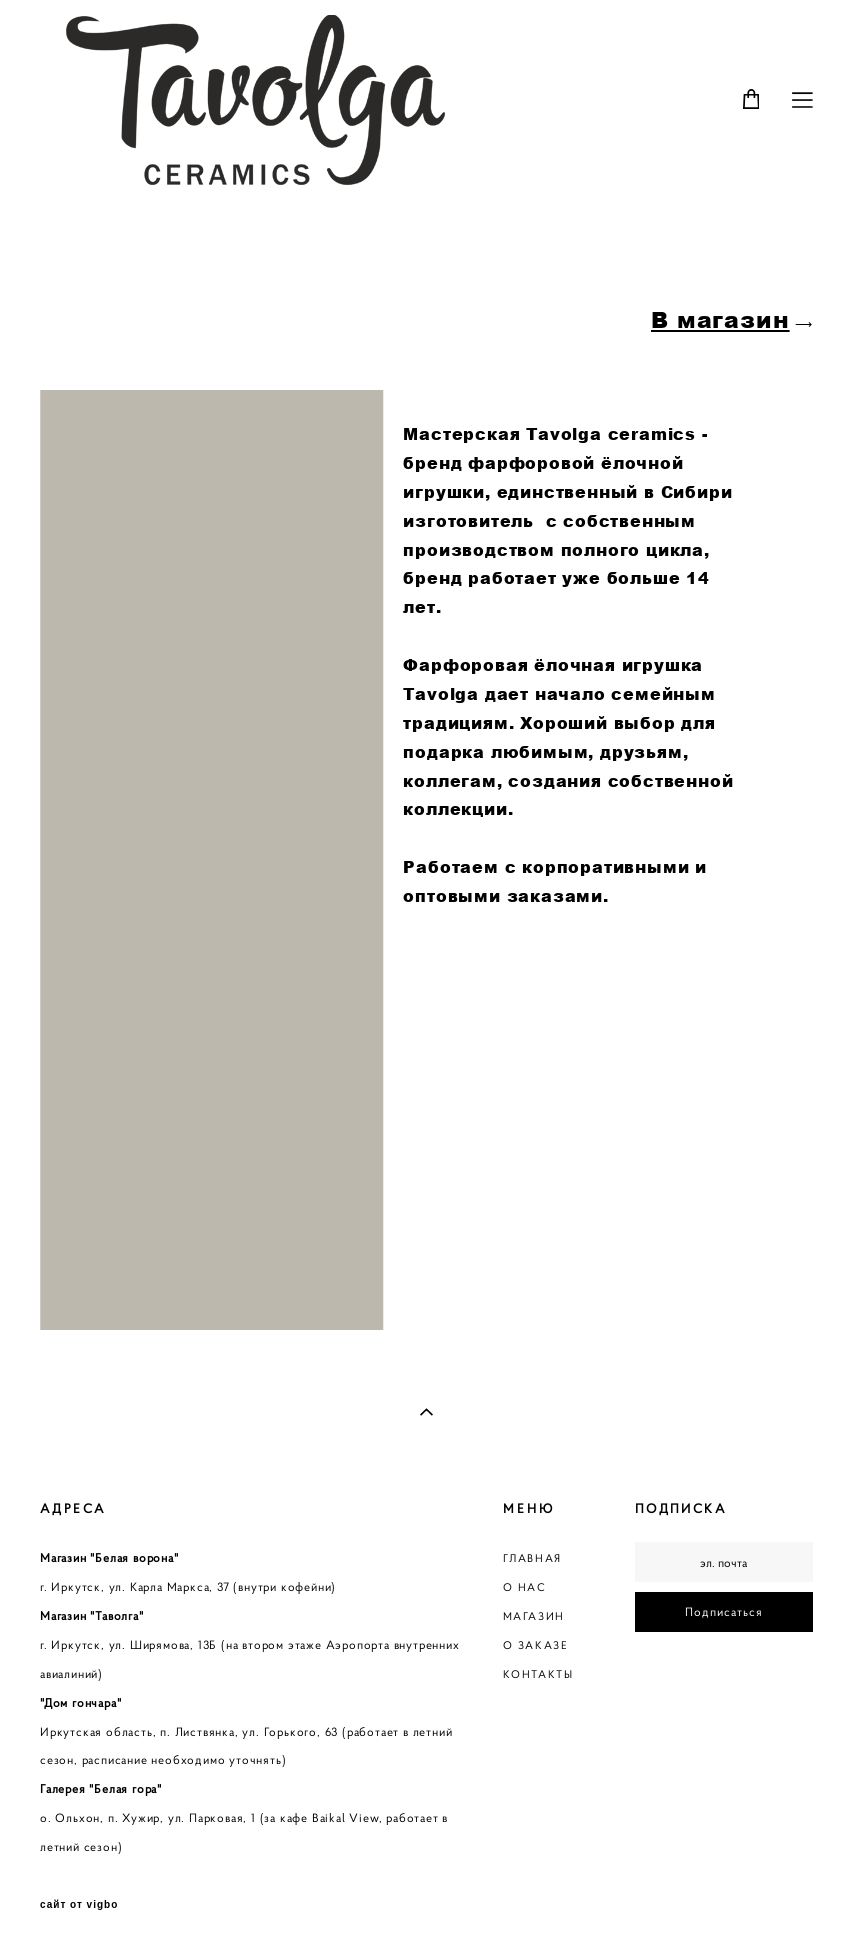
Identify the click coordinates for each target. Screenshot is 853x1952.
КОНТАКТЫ (538, 1674)
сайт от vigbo (79, 1905)
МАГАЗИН (534, 1616)
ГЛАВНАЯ (532, 1558)
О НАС (525, 1587)
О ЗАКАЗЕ (536, 1645)
